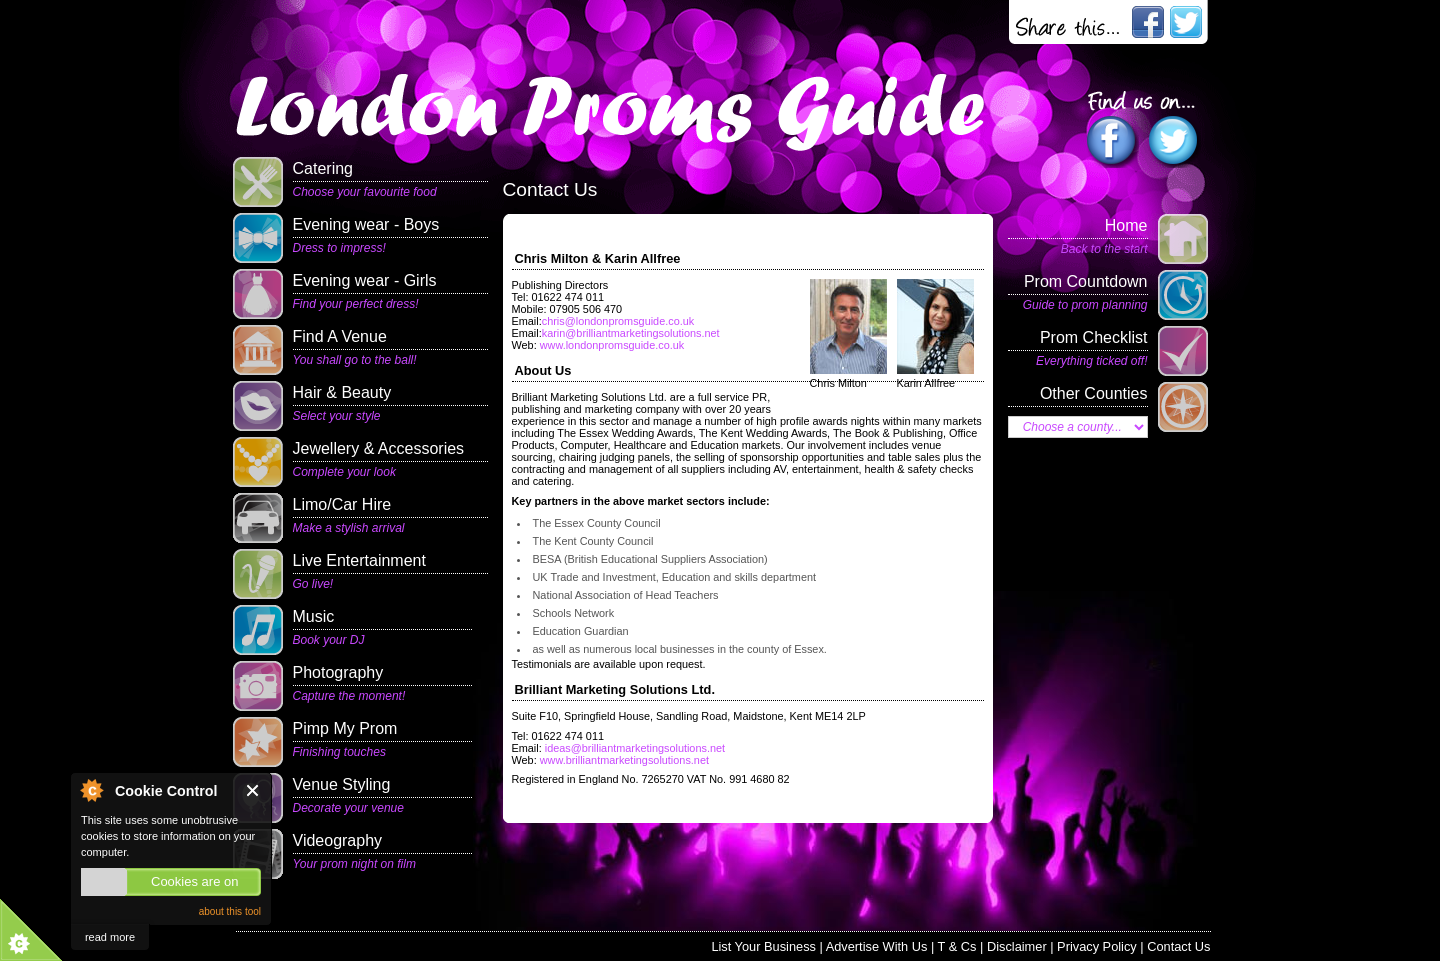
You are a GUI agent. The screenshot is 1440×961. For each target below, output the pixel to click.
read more (110, 937)
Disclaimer (1017, 946)
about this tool (230, 911)
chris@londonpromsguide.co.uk (618, 321)
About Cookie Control (91, 790)
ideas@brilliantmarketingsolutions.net (633, 748)
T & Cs (957, 946)
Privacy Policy (1097, 946)
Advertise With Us (877, 946)
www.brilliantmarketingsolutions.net (624, 760)
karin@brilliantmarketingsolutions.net (631, 333)
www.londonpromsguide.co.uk (612, 345)
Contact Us (1178, 946)
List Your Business (763, 946)
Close (253, 790)
